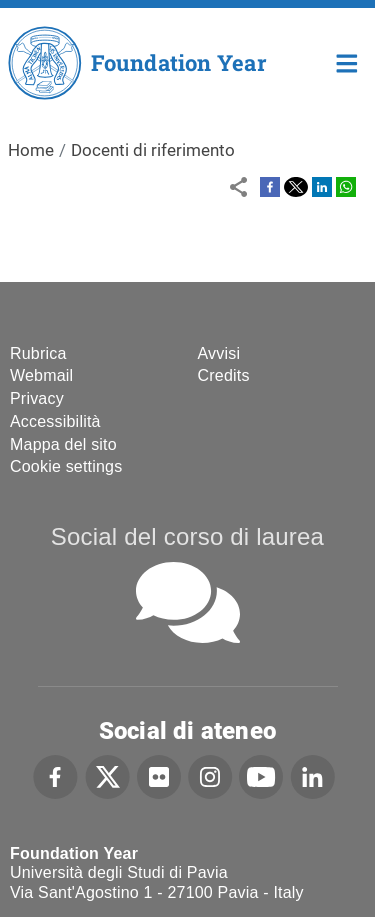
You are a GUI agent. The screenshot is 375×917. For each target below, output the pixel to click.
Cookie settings (66, 466)
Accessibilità (55, 421)
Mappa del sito (63, 444)
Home (347, 61)
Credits (224, 375)
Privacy (37, 398)
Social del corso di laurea (187, 536)
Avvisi (219, 353)
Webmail (41, 375)
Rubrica (38, 353)
